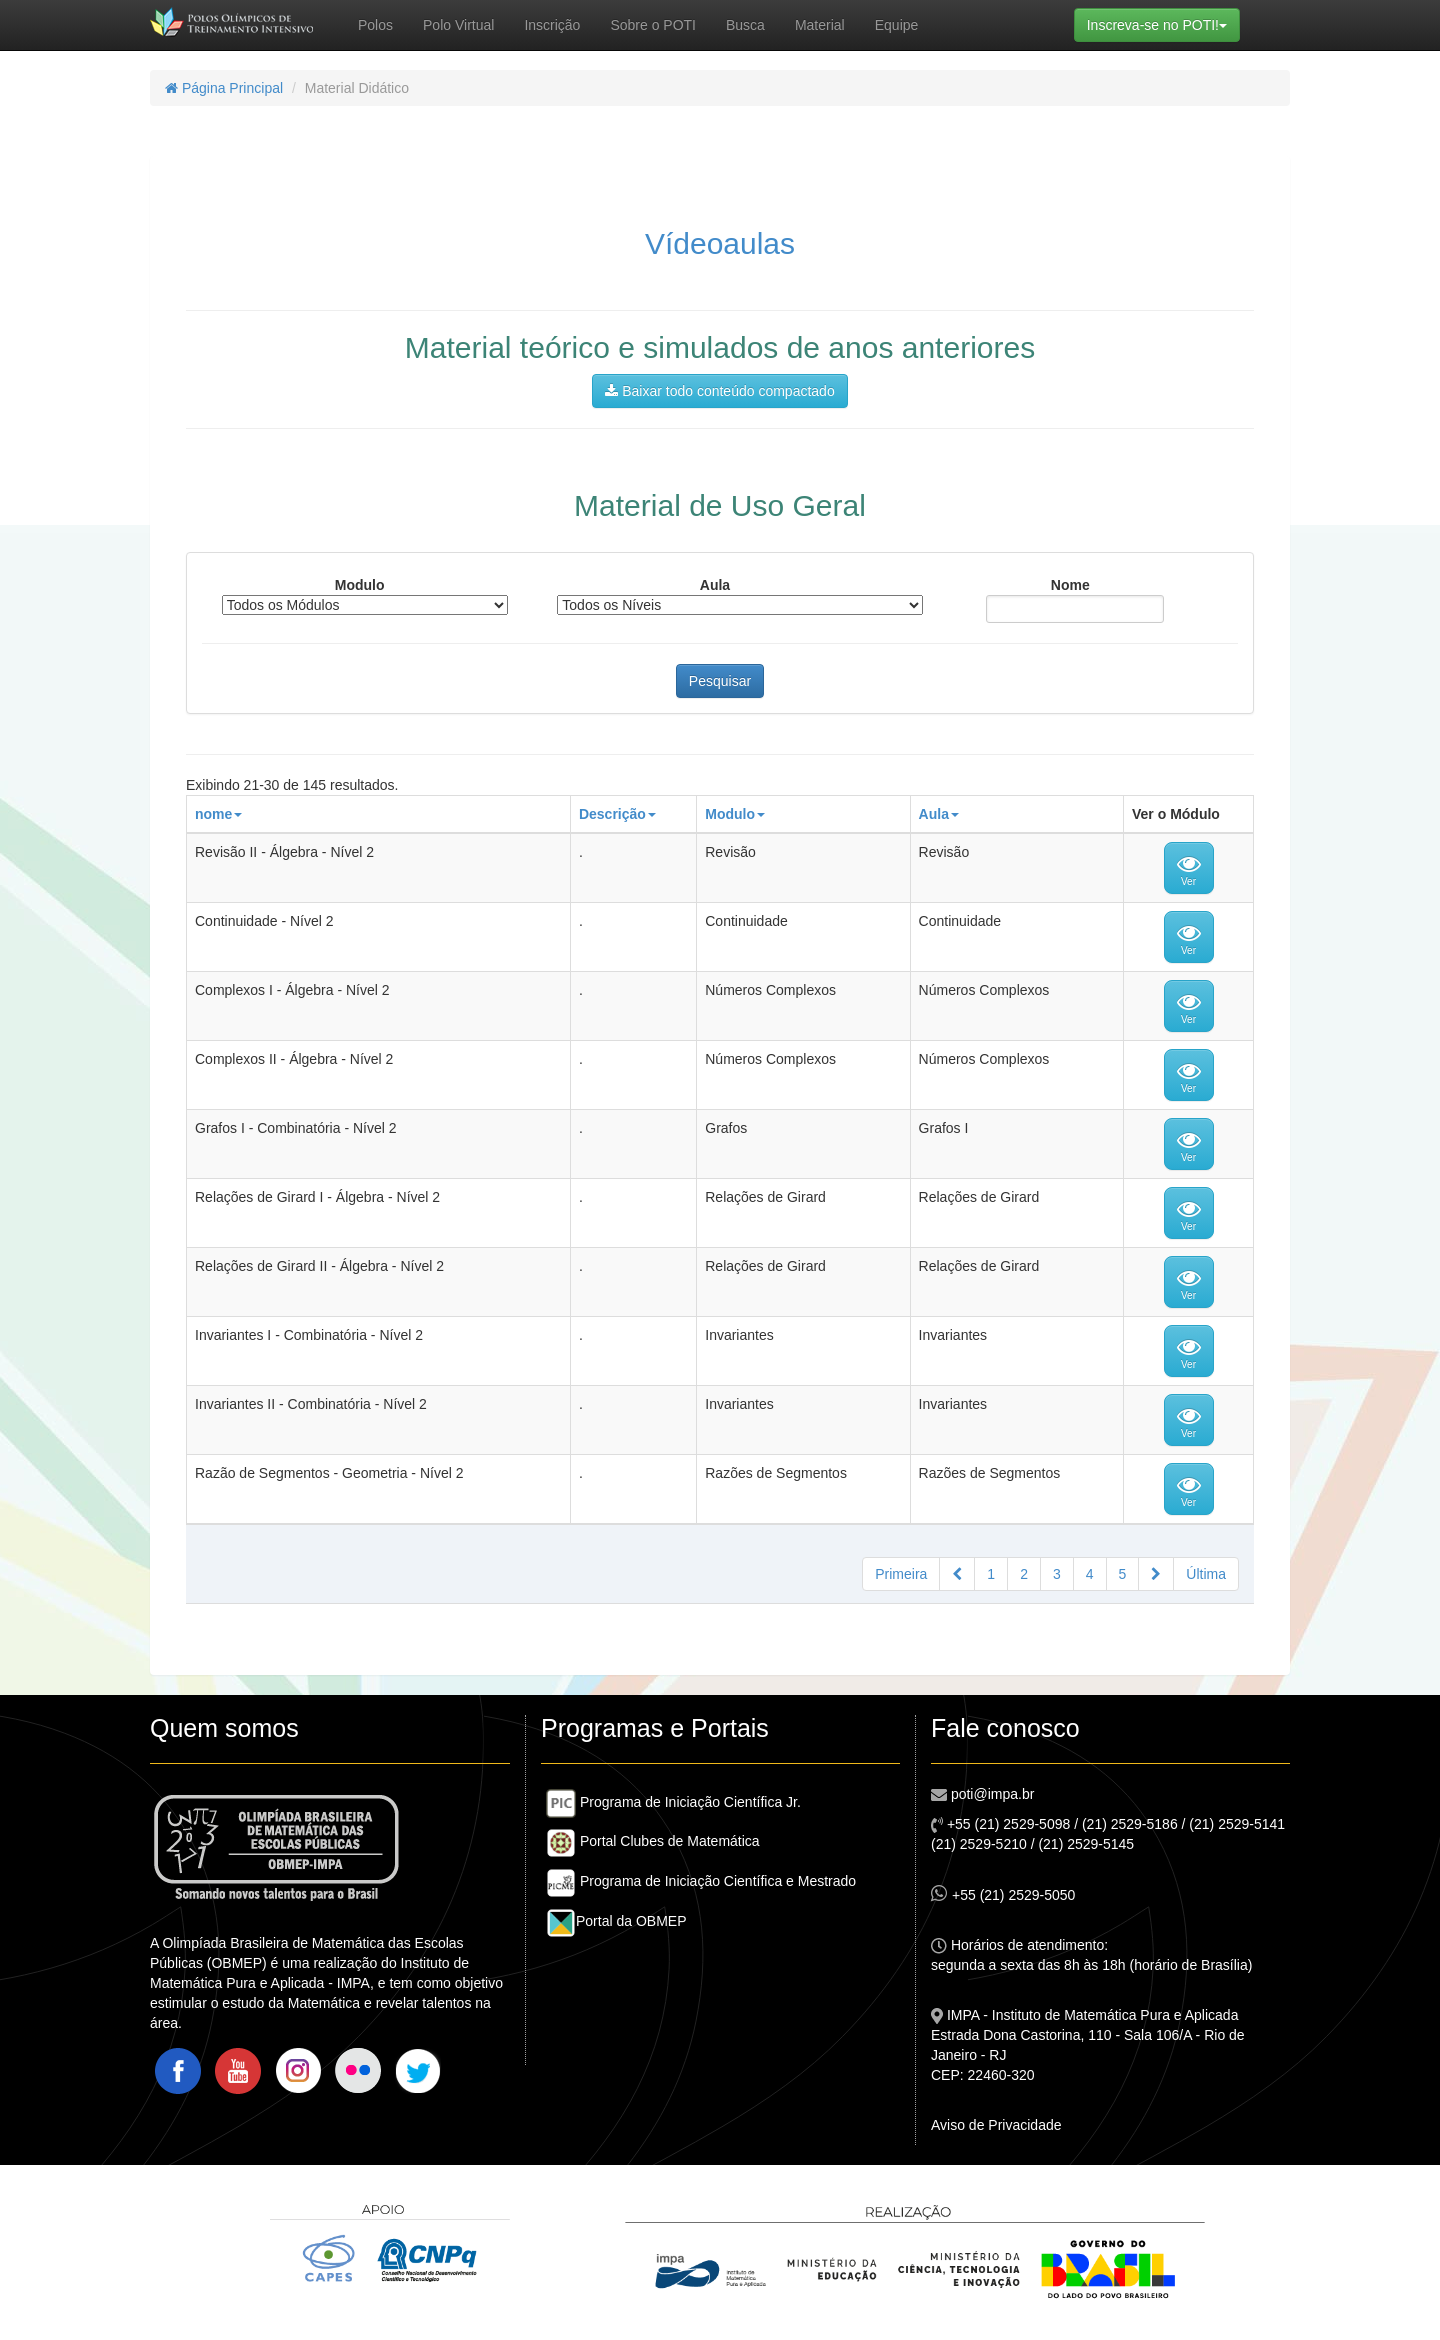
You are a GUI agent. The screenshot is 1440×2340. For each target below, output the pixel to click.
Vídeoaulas (720, 243)
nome (218, 814)
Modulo (360, 585)
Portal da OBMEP (616, 1921)
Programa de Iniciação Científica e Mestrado (701, 1881)
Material (820, 25)
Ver (1189, 869)
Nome (1070, 585)
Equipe (897, 25)
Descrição (617, 814)
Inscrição (552, 25)
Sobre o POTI (653, 25)
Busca (745, 25)
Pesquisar (720, 681)
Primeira (901, 1574)
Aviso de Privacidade (996, 2125)
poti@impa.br (990, 1794)
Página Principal (224, 88)
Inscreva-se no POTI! (1163, 23)
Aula (715, 585)
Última (1206, 1574)
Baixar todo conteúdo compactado (719, 391)
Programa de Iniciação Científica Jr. (673, 1802)
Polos (375, 25)
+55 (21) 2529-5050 (1003, 1893)
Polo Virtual (458, 25)
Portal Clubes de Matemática (653, 1841)
